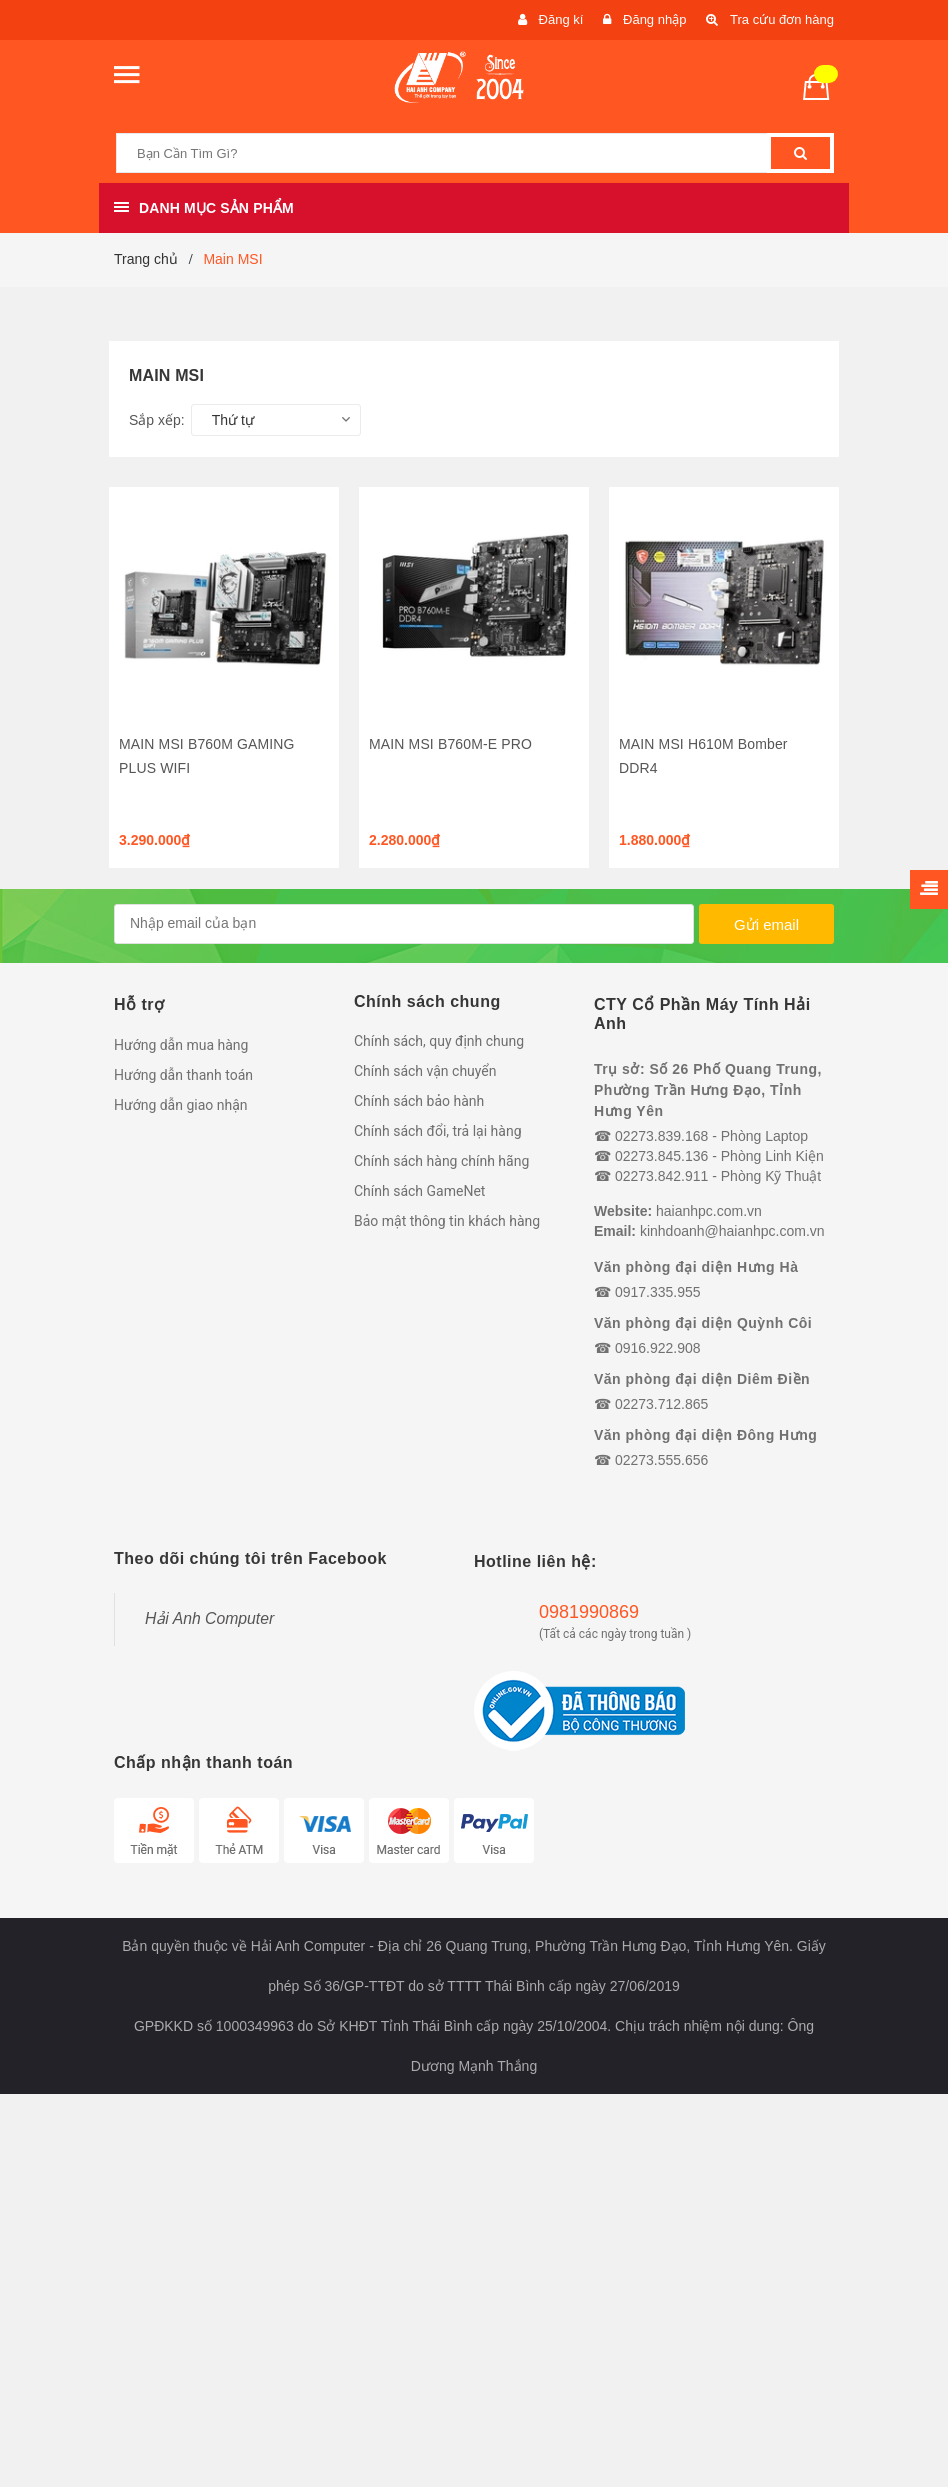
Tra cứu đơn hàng (782, 19)
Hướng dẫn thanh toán (183, 1075)
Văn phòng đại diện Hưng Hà (696, 1267)
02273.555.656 (661, 1460)
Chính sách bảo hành (419, 1101)
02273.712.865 (661, 1404)
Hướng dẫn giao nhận (181, 1105)
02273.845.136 (661, 1156)
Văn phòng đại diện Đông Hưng (705, 1435)
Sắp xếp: (157, 420)
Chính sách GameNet (419, 1191)
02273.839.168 (661, 1136)
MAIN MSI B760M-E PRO (450, 744)
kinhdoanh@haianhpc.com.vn (732, 1231)
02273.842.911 (661, 1176)
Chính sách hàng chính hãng (441, 1161)
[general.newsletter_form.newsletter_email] (404, 924)
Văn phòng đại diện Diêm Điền (702, 1379)
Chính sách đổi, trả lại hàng (438, 1131)
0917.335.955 (658, 1292)
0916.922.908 (658, 1348)
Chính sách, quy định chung (439, 1041)
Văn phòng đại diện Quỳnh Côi (703, 1323)
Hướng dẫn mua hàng (181, 1045)
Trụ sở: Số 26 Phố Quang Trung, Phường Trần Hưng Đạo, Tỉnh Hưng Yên (708, 1090)
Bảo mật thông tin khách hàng (447, 1221)
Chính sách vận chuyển (425, 1071)
